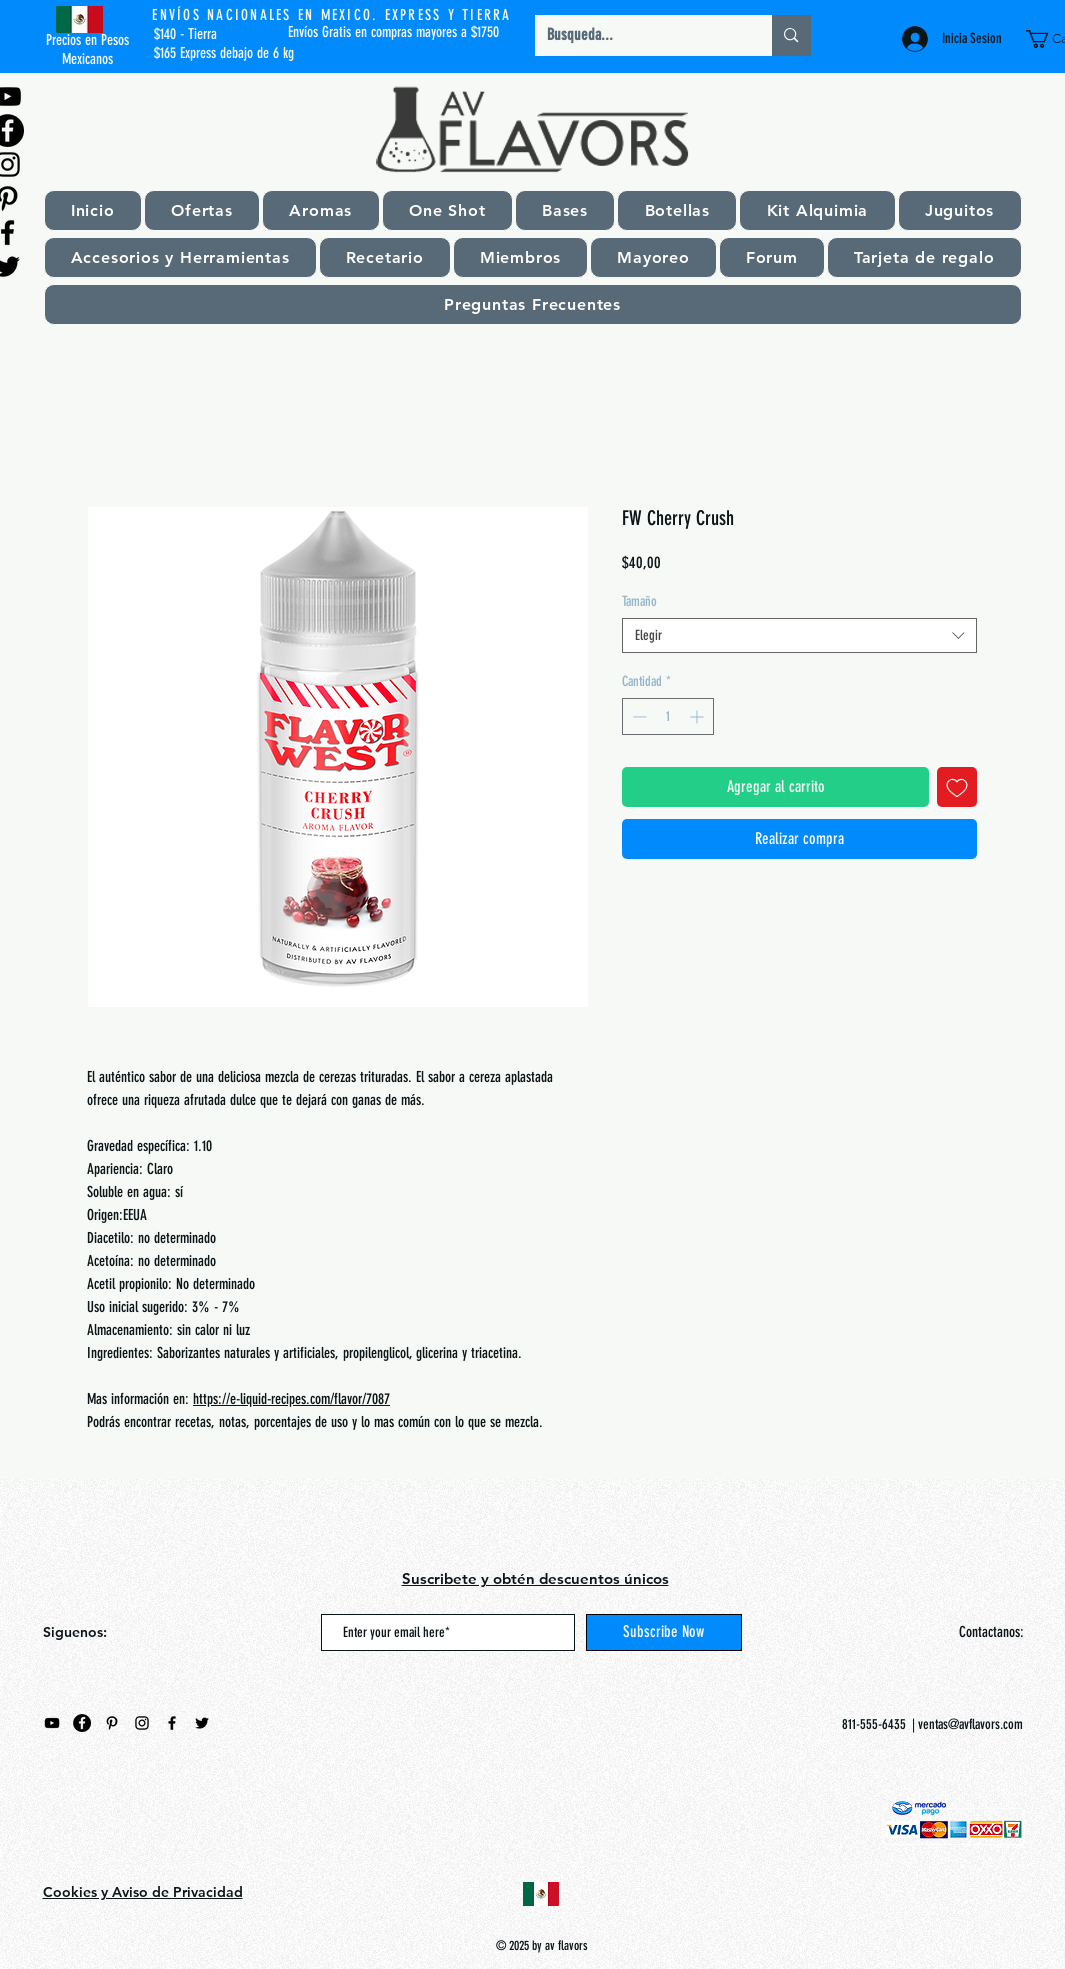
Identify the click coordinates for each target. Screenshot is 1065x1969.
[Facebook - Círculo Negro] (82, 1723)
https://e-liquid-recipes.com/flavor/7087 (291, 1399)
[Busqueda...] (639, 35)
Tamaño (639, 601)
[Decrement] (637, 716)
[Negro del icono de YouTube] (52, 1723)
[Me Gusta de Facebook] (168, 1818)
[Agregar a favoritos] (957, 787)
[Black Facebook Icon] (172, 1723)
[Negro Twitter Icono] (202, 1723)
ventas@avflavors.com (970, 1724)
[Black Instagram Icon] (142, 1723)
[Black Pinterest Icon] (112, 1723)
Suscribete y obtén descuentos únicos (535, 1578)
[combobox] (799, 635)
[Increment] (698, 716)
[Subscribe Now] (664, 1632)
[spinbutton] (668, 716)
